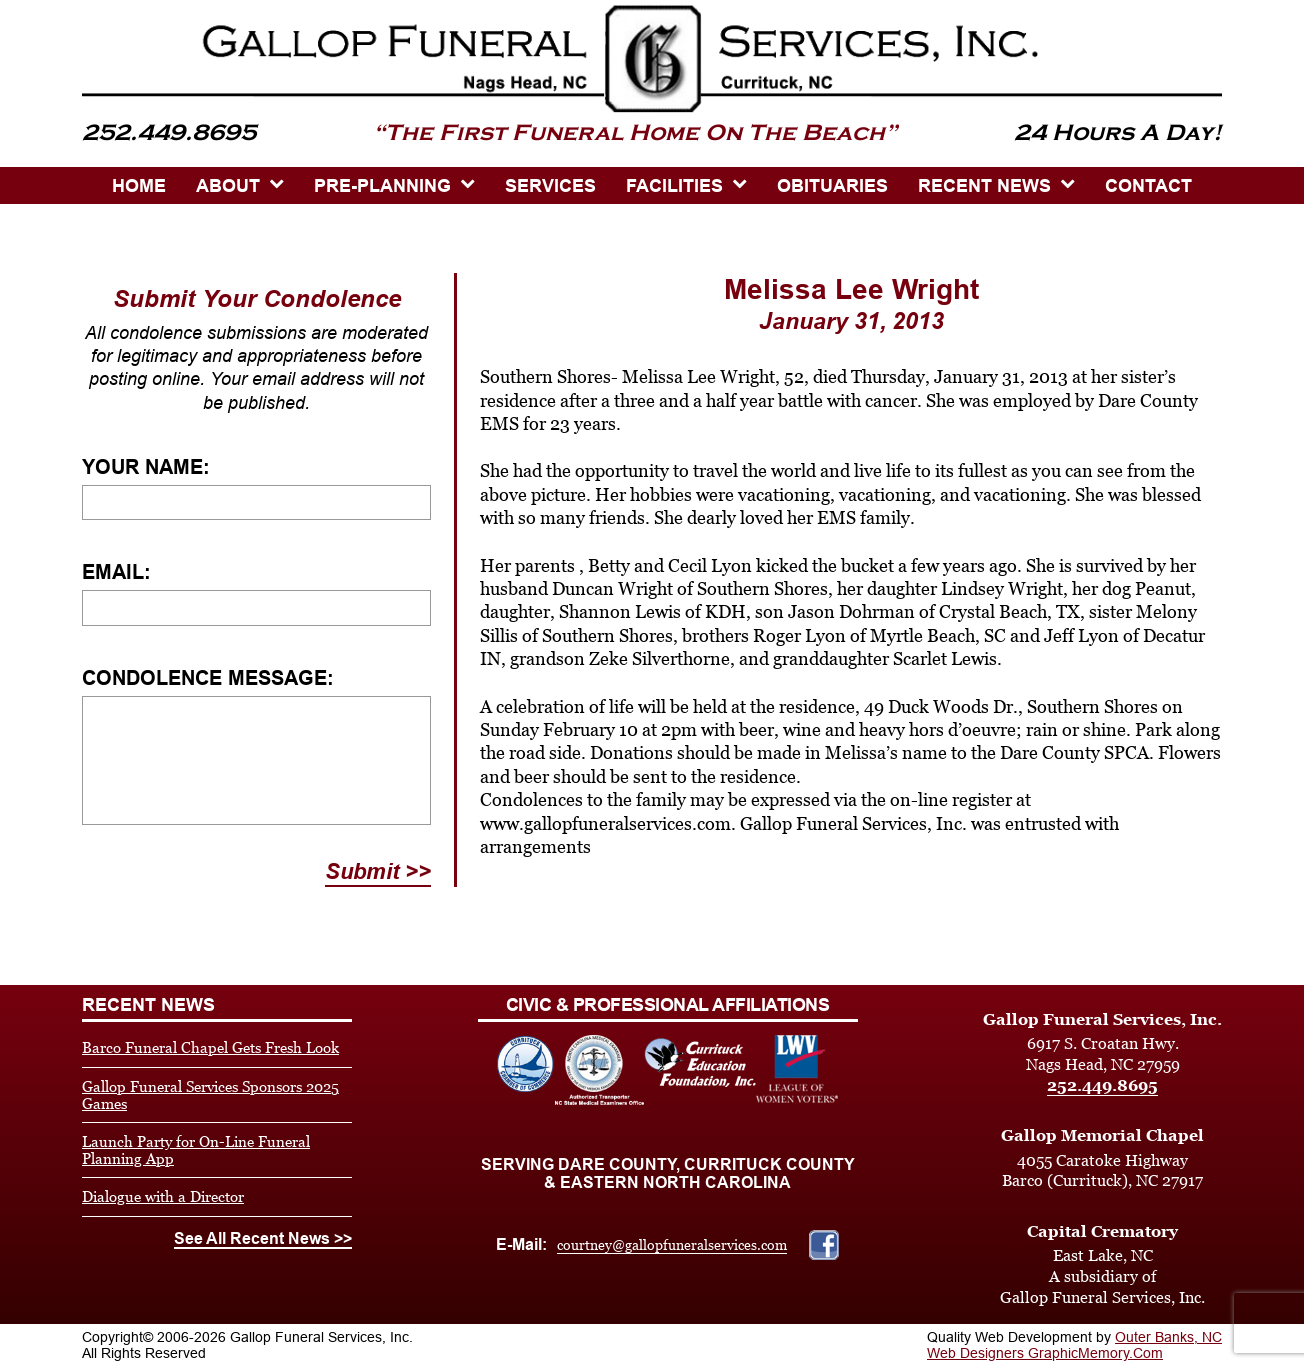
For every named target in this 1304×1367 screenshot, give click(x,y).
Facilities (674, 186)
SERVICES (550, 186)
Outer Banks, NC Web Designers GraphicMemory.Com (1074, 1345)
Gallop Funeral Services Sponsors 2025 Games (210, 1095)
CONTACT (1148, 186)
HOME (139, 186)
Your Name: (146, 467)
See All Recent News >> (263, 1238)
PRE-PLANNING (382, 186)
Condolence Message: (208, 678)
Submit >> (378, 871)
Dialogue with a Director (163, 1196)
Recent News (984, 186)
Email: (116, 572)
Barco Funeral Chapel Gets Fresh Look (210, 1047)
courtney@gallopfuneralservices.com (672, 1245)
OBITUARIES (832, 186)
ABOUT (228, 186)
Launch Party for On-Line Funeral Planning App (196, 1150)
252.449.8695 (1102, 1085)
